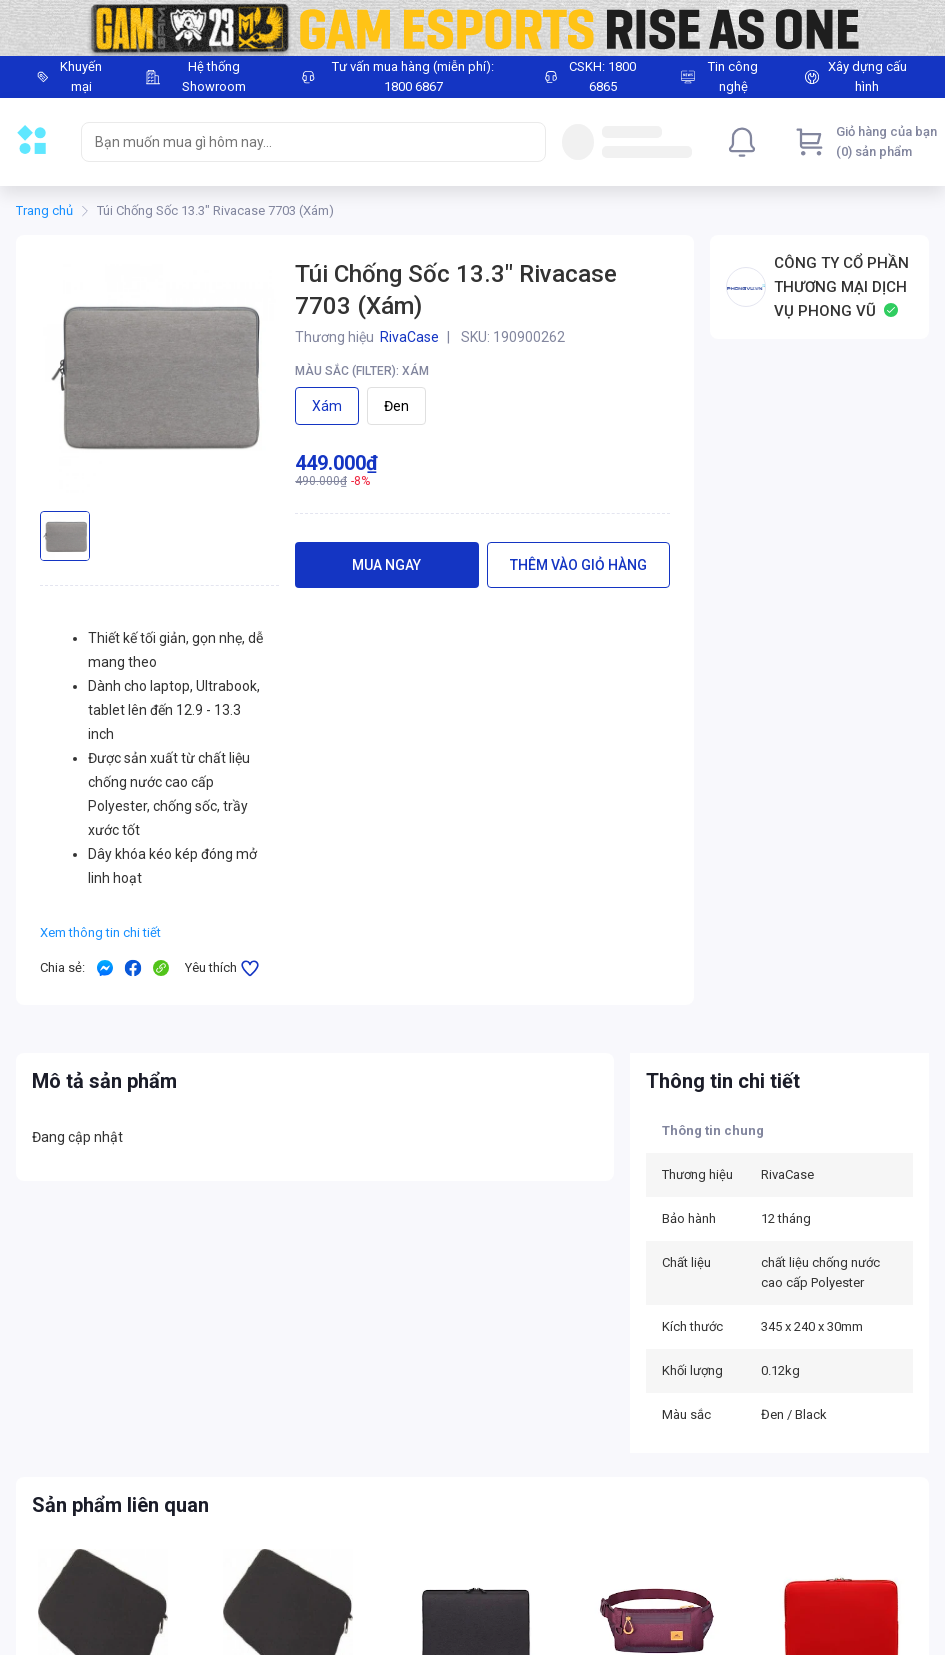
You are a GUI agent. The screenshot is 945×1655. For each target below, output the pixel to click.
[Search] (526, 142)
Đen (396, 406)
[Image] (472, 28)
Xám (327, 406)
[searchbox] (295, 142)
